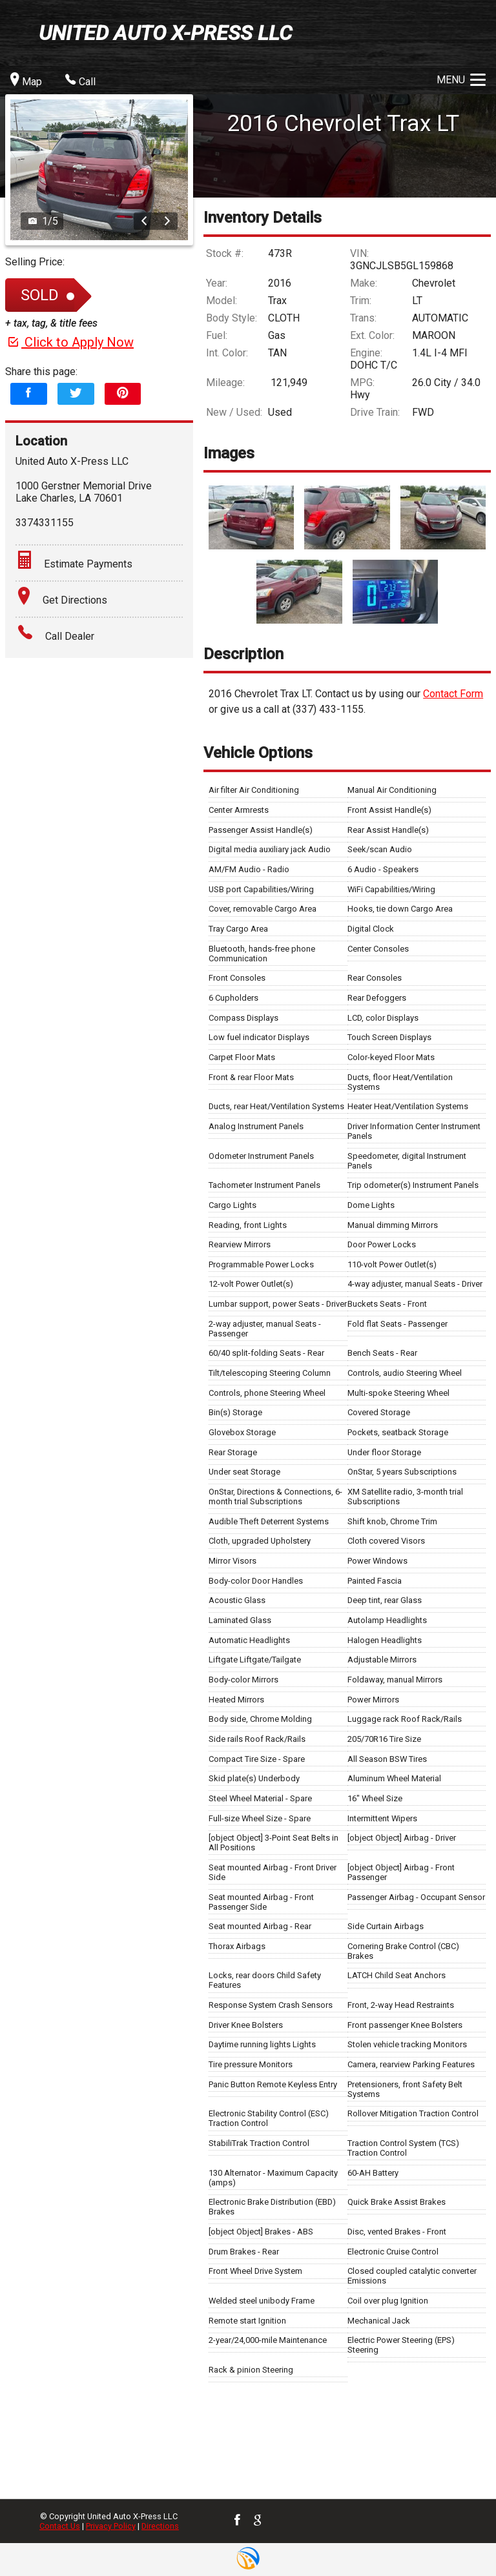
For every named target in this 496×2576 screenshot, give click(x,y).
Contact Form (453, 694)
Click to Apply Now (69, 342)
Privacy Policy (111, 2526)
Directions (160, 2526)
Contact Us (59, 2526)
